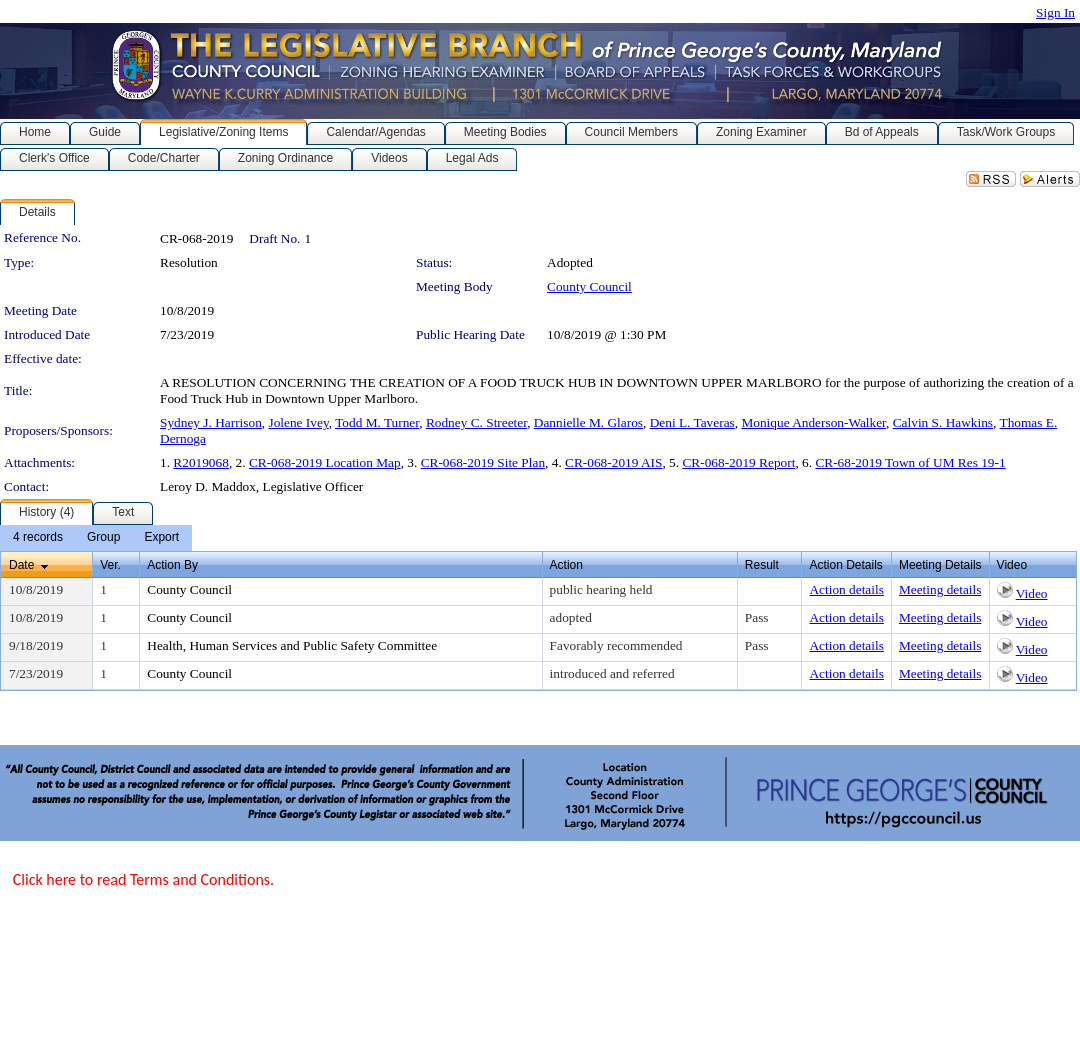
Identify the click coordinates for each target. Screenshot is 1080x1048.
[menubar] (96, 538)
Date (21, 565)
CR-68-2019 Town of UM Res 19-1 (910, 462)
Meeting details (940, 589)
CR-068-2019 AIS (613, 462)
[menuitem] (38, 538)
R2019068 (201, 462)
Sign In (1055, 12)
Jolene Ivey (298, 422)
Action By (172, 565)
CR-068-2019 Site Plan (483, 462)
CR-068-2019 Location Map (325, 462)
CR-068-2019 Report (738, 462)
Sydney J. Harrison (211, 422)
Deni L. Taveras (692, 422)
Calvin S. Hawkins (943, 422)
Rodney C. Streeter (476, 422)
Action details (846, 589)
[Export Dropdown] (161, 538)
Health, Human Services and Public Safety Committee (292, 645)
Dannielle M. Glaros (588, 422)
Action (566, 565)
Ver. (110, 565)
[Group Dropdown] (103, 538)
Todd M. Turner (377, 422)
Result (762, 565)
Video (1032, 593)
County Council (589, 286)
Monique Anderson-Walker (813, 422)
